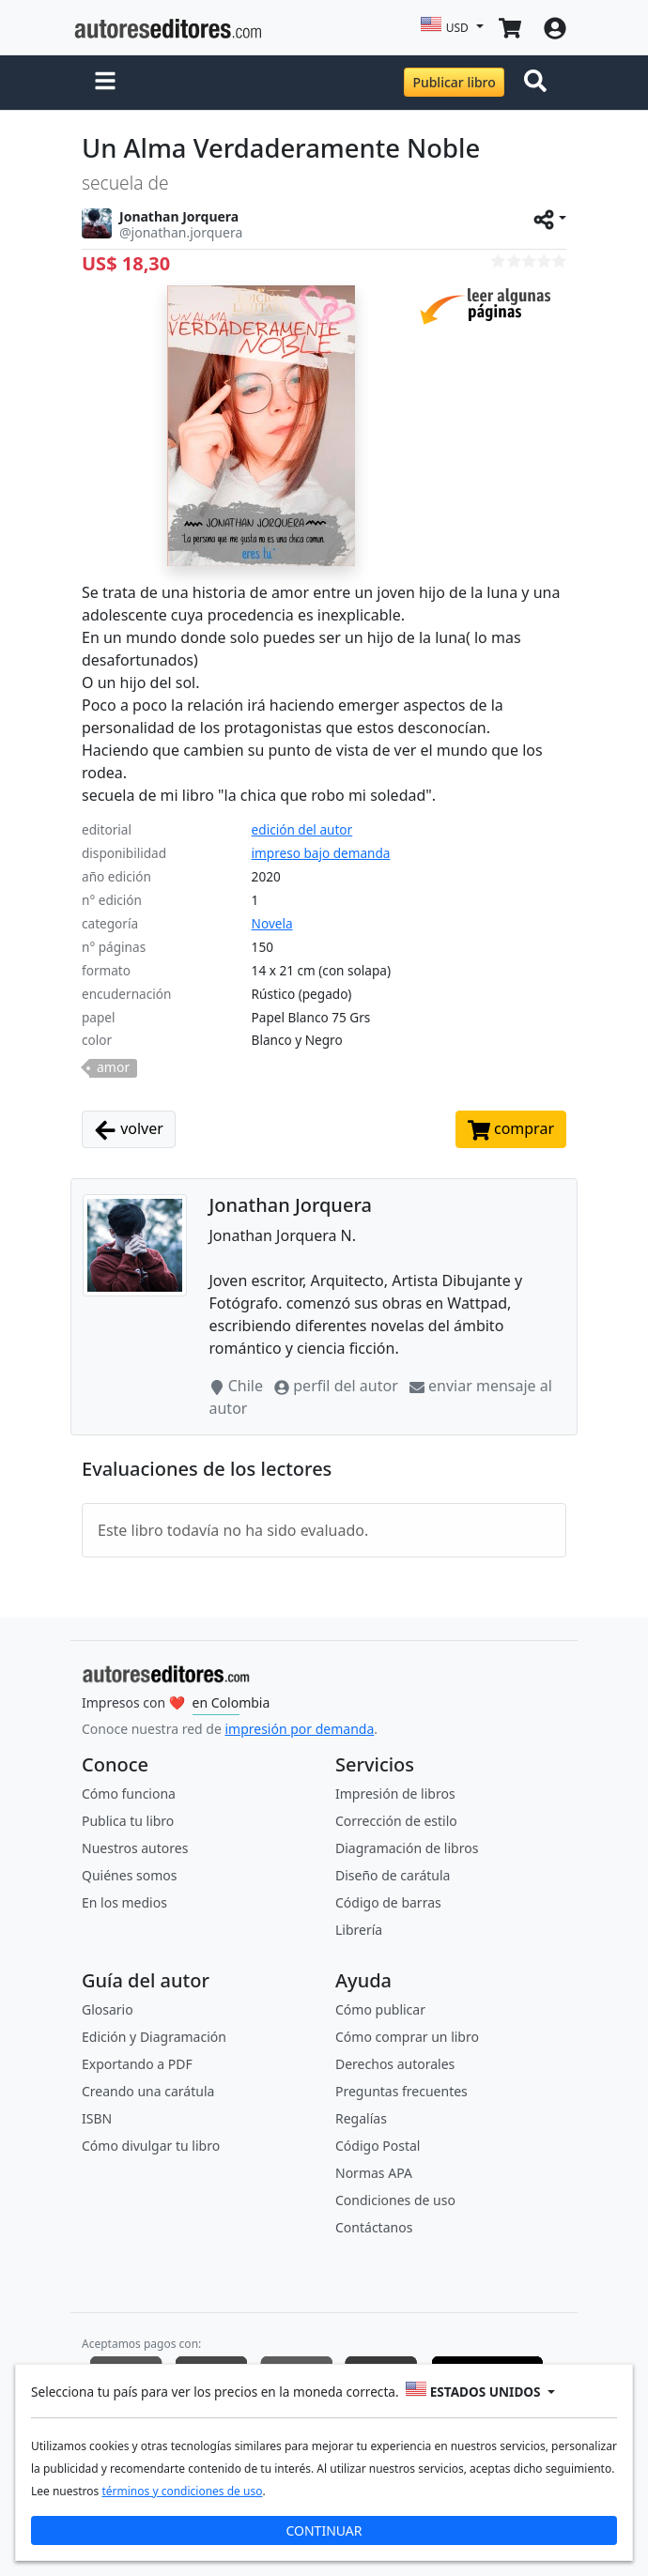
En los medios (124, 1902)
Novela (272, 923)
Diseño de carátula (392, 1875)
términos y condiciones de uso (181, 2491)
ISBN (97, 2118)
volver (128, 1130)
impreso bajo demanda (321, 853)
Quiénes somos (129, 1875)
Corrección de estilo (396, 1821)
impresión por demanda (299, 1729)
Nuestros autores (135, 1848)
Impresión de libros (395, 1793)
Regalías (361, 2118)
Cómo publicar (380, 2009)
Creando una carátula (148, 2091)
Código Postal (377, 2145)
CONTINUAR (323, 2530)
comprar (511, 1130)
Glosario (107, 2009)
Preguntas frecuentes (401, 2091)
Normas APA (373, 2173)
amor (113, 1067)
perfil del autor (338, 1385)
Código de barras (388, 1902)
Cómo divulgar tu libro (151, 2145)
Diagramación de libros (406, 1848)
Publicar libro (453, 82)
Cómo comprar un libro (407, 2037)
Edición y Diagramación (154, 2037)
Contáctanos (373, 2227)
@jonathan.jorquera (180, 232)
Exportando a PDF (137, 2064)
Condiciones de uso (395, 2200)
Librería (358, 1930)
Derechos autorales (395, 2064)
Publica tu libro (128, 1821)
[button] (105, 82)
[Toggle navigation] (539, 82)
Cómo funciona (129, 1793)
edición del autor (302, 829)
